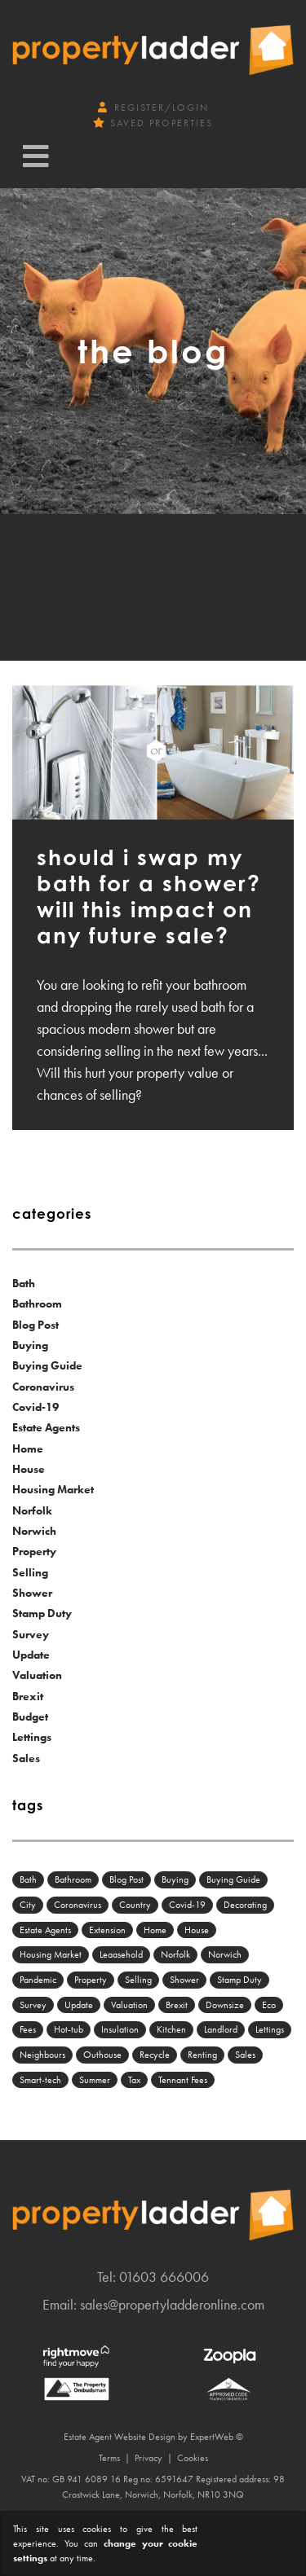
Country (135, 1904)
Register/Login (153, 107)
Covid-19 (35, 1407)
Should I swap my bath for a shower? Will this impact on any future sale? (149, 895)
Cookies (192, 2457)
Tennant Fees (182, 2079)
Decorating (245, 1904)
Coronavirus (43, 1386)
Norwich (34, 1530)
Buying (30, 1345)
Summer (94, 2079)
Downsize (225, 2004)
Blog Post (35, 1324)
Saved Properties (153, 123)
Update (31, 1654)
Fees (28, 2029)
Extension (107, 1929)
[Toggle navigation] (36, 156)
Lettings (31, 1737)
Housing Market (53, 1489)
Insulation (120, 2029)
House (28, 1469)
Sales (26, 1758)
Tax (134, 2079)
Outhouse (102, 2054)
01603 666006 (164, 2276)
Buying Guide (47, 1365)
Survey (30, 1634)
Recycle (155, 2054)
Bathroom (37, 1303)
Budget (30, 1716)
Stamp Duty (42, 1613)
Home (27, 1448)
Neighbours (42, 2054)
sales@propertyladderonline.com (172, 2304)
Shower (32, 1592)
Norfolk (32, 1510)
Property (34, 1551)
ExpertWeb (211, 2436)
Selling (30, 1572)
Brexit (27, 1696)
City (28, 1904)
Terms (109, 2457)
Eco (269, 2004)
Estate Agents (46, 1427)
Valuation (37, 1675)
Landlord (220, 2029)
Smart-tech (40, 2079)
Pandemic (38, 1979)
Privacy (148, 2457)
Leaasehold (121, 1954)
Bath (23, 1283)
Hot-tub (68, 2029)
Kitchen (171, 2029)
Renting (202, 2054)
